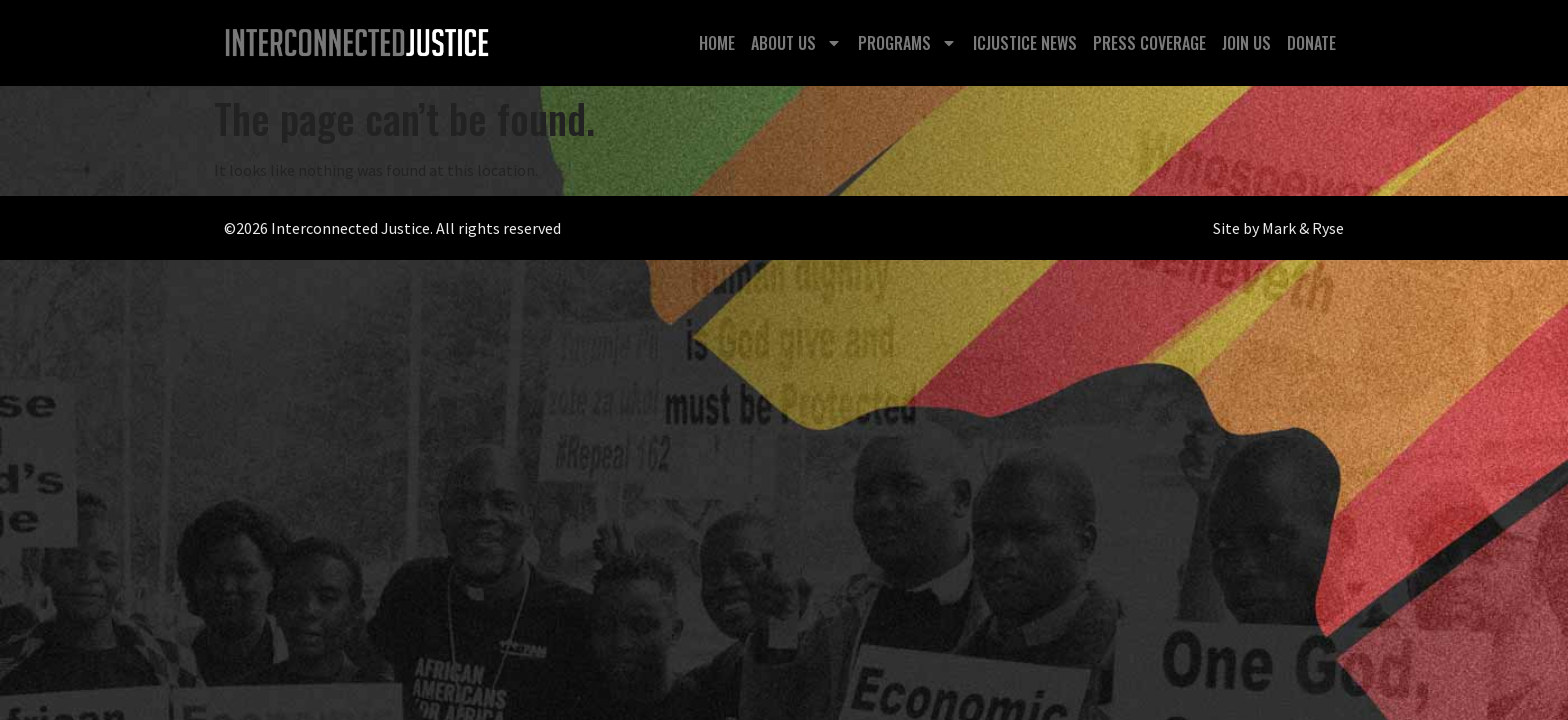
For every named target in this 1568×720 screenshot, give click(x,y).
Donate (1311, 43)
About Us (796, 43)
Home (717, 43)
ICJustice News (1025, 43)
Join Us (1246, 43)
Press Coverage (1149, 43)
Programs (907, 43)
